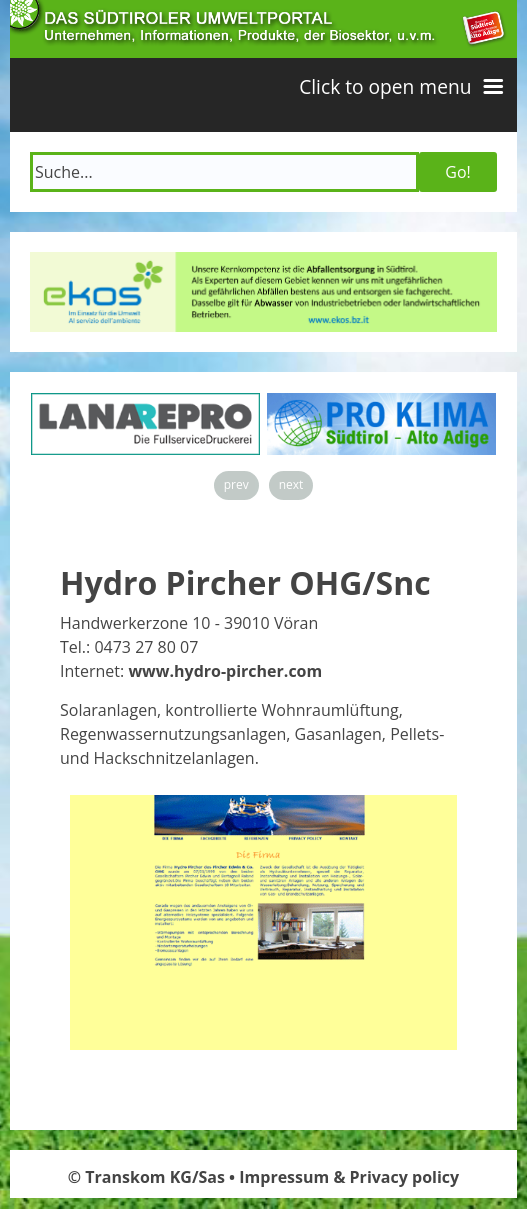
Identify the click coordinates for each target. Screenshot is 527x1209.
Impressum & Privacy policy (349, 1177)
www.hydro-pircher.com (225, 671)
